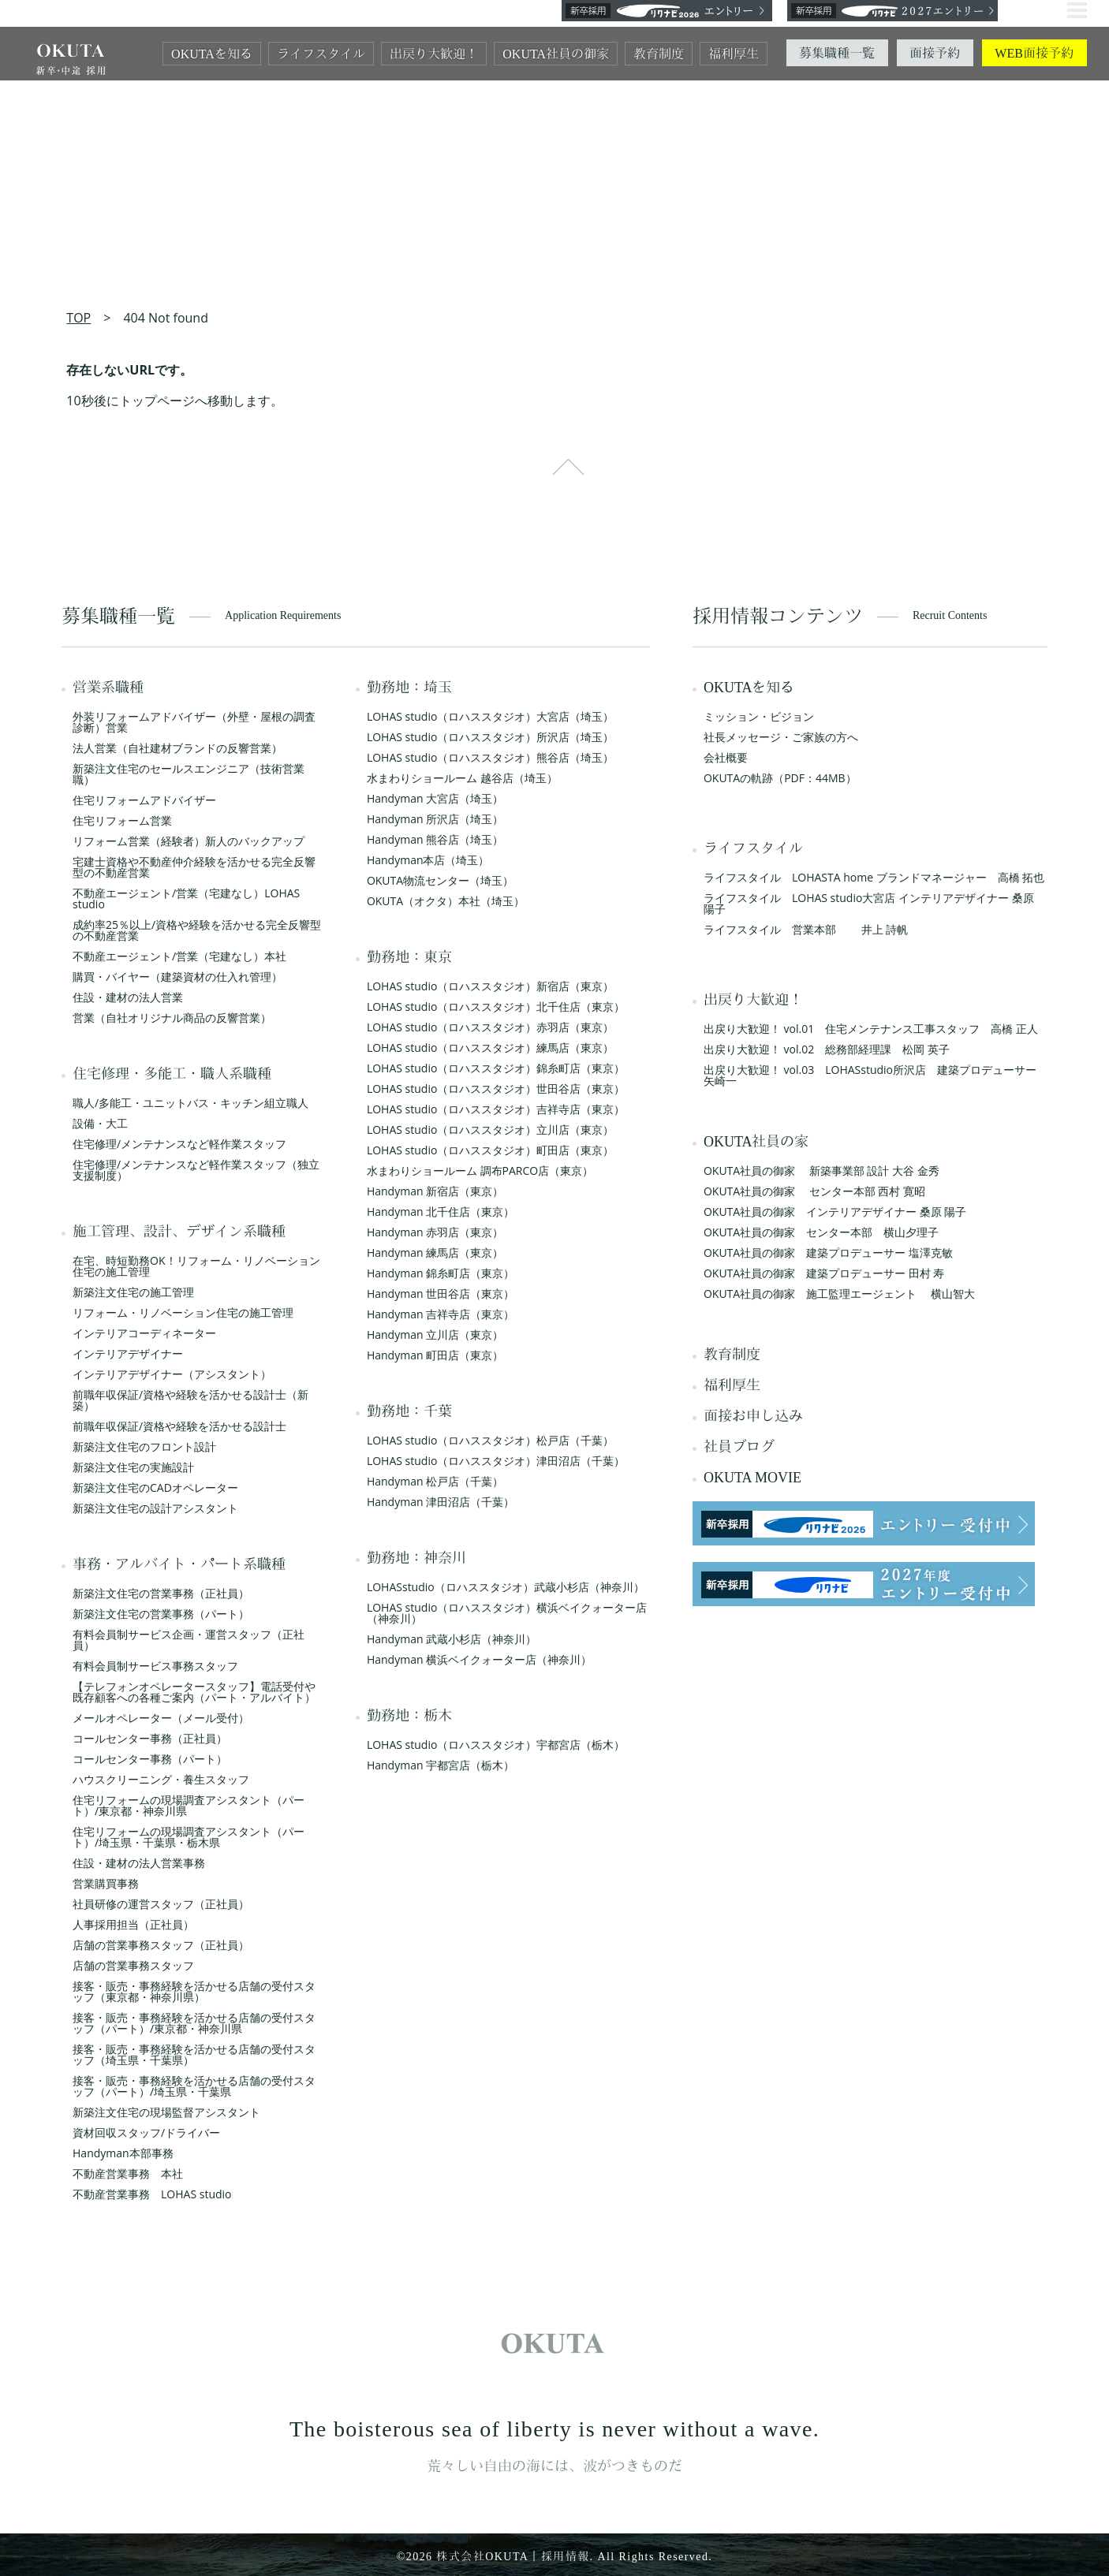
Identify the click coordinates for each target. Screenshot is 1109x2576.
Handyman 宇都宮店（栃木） (440, 1765)
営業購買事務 (106, 1883)
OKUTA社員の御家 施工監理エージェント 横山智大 (839, 1293)
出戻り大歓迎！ (434, 54)
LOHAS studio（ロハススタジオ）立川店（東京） (490, 1129)
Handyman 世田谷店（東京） (440, 1293)
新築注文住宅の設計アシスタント (155, 1507)
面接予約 (934, 53)
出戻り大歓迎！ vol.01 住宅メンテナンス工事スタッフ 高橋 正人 (871, 1028)
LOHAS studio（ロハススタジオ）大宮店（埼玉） (490, 716)
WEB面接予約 (1034, 53)
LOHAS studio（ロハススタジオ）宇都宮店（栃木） (496, 1744)
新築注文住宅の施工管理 (133, 1291)
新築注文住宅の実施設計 (133, 1466)
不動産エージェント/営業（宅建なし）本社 (179, 956)
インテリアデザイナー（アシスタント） (172, 1373)
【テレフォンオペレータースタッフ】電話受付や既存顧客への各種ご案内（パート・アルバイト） (194, 1692)
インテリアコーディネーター (144, 1332)
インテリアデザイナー (128, 1353)
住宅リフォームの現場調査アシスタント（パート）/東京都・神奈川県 (188, 1805)
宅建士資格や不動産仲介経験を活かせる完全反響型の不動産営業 (194, 867)
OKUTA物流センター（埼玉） (440, 880)
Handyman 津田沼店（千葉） (440, 1501)
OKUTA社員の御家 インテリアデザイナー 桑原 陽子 (835, 1211)
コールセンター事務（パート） (150, 1758)
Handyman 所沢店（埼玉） (435, 818)
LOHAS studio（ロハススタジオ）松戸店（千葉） (490, 1440)
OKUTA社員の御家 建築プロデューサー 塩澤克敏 (828, 1252)
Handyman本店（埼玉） (428, 859)
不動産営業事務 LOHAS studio (152, 2193)
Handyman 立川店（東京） (435, 1334)
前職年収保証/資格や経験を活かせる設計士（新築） (190, 1400)
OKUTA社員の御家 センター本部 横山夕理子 (821, 1232)
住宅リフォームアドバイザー (144, 799)
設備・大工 (100, 1123)
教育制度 (658, 54)
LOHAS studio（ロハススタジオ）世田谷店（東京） (496, 1088)
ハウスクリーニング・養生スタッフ (161, 1779)
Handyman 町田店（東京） (435, 1355)
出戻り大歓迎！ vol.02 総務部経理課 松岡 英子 (827, 1049)
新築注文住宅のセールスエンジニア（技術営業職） (188, 774)
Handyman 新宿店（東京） (435, 1191)
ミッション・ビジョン (759, 716)
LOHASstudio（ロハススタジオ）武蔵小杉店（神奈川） (505, 1586)
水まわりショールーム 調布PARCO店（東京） (480, 1170)
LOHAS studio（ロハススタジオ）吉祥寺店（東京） (496, 1109)
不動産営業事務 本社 (128, 2173)
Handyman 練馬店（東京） (435, 1252)
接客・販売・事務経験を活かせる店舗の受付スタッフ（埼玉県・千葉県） (194, 2054)
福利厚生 (733, 54)
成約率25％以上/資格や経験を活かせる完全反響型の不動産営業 (197, 930)
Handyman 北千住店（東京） (440, 1211)
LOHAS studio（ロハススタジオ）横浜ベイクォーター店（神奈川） (507, 1613)
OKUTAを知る (211, 54)
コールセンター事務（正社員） (150, 1738)
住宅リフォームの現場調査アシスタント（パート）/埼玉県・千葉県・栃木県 (188, 1837)
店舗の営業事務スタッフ (133, 1965)
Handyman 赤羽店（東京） (435, 1232)
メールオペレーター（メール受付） (161, 1717)
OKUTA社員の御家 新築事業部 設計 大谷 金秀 (821, 1170)
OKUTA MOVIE (752, 1478)
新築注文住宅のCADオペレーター (155, 1487)
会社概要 (726, 757)
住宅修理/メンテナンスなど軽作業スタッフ (179, 1143)
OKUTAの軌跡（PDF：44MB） (780, 777)
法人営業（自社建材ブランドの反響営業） (177, 747)
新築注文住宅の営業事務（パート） (161, 1613)
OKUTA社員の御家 (555, 54)
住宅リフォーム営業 (122, 820)
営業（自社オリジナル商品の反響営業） (172, 1017)
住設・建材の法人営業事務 (139, 1862)
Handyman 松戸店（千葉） (435, 1481)
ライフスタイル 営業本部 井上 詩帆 (806, 929)
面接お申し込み (753, 1416)
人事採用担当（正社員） (133, 1924)
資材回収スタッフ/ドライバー (146, 2132)
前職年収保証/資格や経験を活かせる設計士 (179, 1425)
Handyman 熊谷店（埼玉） (435, 839)
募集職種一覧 (837, 53)
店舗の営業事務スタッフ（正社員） (161, 1944)
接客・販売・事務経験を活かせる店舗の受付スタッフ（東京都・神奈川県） (194, 1991)
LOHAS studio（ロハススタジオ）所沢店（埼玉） (490, 736)
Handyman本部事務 (123, 2152)
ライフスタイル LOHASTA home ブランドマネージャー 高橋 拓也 (874, 877)
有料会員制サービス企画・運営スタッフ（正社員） (188, 1640)
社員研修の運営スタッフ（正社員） (161, 1903)
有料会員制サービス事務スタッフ (155, 1665)
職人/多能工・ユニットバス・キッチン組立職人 (190, 1102)
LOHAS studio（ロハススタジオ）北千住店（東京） (496, 1006)
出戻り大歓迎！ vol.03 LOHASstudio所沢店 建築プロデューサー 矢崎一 (875, 1075)
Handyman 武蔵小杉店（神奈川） (451, 1638)
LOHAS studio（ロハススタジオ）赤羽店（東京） (490, 1027)
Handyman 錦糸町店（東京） (440, 1273)
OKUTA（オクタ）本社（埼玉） (446, 900)
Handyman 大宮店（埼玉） (435, 798)
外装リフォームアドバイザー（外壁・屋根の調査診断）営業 (194, 722)
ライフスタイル (321, 54)
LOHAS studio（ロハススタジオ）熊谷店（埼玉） (490, 757)
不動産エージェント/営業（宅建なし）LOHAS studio (186, 898)
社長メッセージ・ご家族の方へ (781, 736)
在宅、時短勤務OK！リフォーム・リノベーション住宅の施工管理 (196, 1266)
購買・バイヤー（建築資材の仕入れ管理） (177, 976)
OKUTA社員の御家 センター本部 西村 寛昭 (814, 1191)
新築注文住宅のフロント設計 (144, 1446)
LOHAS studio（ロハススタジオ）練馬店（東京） (490, 1047)
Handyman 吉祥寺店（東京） (440, 1314)
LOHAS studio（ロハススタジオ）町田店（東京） (490, 1150)
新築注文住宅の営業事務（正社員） (161, 1593)
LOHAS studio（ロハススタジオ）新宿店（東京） (490, 986)
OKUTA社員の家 (756, 1142)
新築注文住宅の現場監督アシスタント (166, 2111)
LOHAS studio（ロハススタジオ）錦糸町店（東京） (496, 1068)
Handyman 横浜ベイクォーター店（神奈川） (479, 1659)
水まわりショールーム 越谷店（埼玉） (462, 777)
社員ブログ (739, 1447)
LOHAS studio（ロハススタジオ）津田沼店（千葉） (496, 1460)
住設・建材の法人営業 (128, 997)
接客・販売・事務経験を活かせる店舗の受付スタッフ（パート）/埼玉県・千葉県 (194, 2086)
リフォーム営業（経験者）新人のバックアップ (188, 840)
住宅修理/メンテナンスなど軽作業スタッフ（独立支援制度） (196, 1170)
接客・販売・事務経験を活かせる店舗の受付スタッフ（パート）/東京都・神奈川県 (194, 2023)
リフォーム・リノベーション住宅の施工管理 (183, 1312)
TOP (78, 317)
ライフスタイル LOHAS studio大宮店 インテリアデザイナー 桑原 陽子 (869, 903)
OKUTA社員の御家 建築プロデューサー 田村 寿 (824, 1273)
